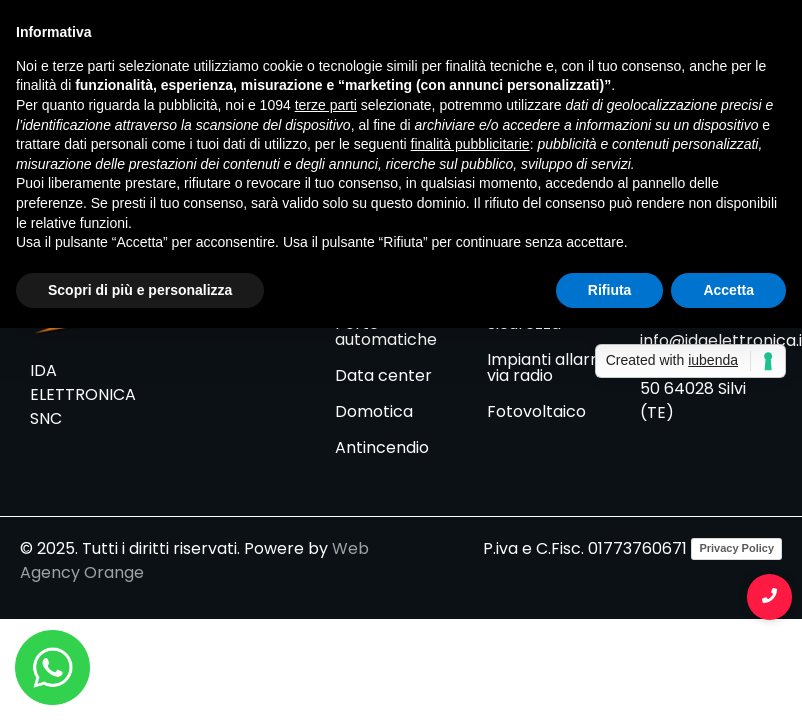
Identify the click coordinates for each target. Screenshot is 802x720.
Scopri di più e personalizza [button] (140, 290)
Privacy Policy (736, 548)
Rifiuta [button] (610, 290)
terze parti (326, 105)
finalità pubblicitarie (470, 144)
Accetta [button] (728, 290)
